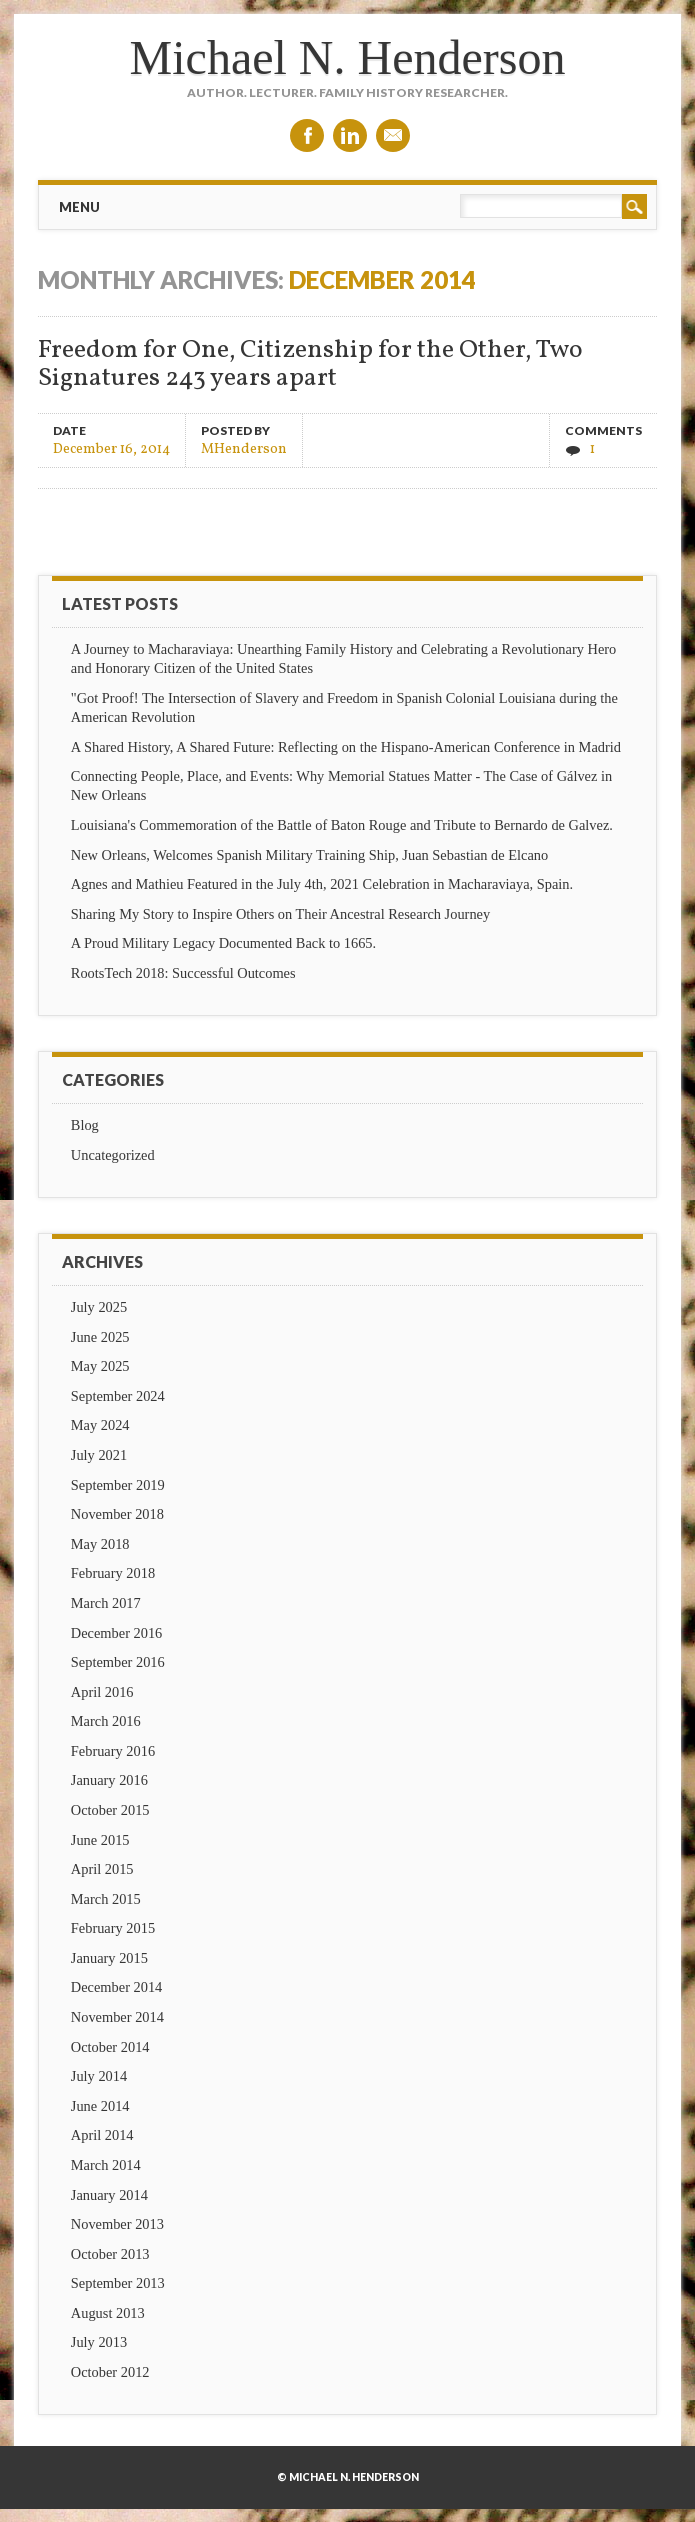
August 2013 (108, 2313)
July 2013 (99, 2342)
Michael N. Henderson (348, 57)
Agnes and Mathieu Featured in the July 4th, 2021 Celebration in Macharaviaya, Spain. (322, 884)
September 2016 (118, 1662)
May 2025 (100, 1366)
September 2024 (118, 1396)
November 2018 (117, 1514)
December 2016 (117, 1633)
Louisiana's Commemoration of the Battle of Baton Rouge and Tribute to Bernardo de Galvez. (342, 825)
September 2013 (118, 2283)
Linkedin (350, 135)
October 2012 (110, 2372)
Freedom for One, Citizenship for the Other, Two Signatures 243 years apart (310, 364)
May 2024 (100, 1425)
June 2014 (100, 2106)
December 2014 (117, 1987)
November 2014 (117, 2017)
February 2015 (113, 1928)
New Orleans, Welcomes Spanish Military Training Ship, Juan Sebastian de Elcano (309, 855)
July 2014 (99, 2076)
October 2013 (110, 2254)
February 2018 (113, 1573)
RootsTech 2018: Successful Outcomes (183, 973)
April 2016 (102, 1692)
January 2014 (109, 2195)
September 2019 (118, 1485)
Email (393, 135)
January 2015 (109, 1958)
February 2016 (113, 1751)
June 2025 (100, 1337)
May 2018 (100, 1544)
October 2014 (110, 2047)
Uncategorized (113, 1155)
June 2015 (100, 1840)
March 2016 (106, 1721)
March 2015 (106, 1899)
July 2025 (99, 1307)
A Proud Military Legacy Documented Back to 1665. (223, 943)
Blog (85, 1125)
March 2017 (106, 1603)
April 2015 (102, 1869)
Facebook (307, 135)
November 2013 (117, 2224)
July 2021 (99, 1455)
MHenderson (244, 448)
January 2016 (109, 1780)
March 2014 (106, 2165)
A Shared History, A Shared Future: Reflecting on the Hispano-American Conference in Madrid (346, 747)
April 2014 (102, 2135)
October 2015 (110, 1810)
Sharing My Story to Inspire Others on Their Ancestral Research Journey (280, 914)
